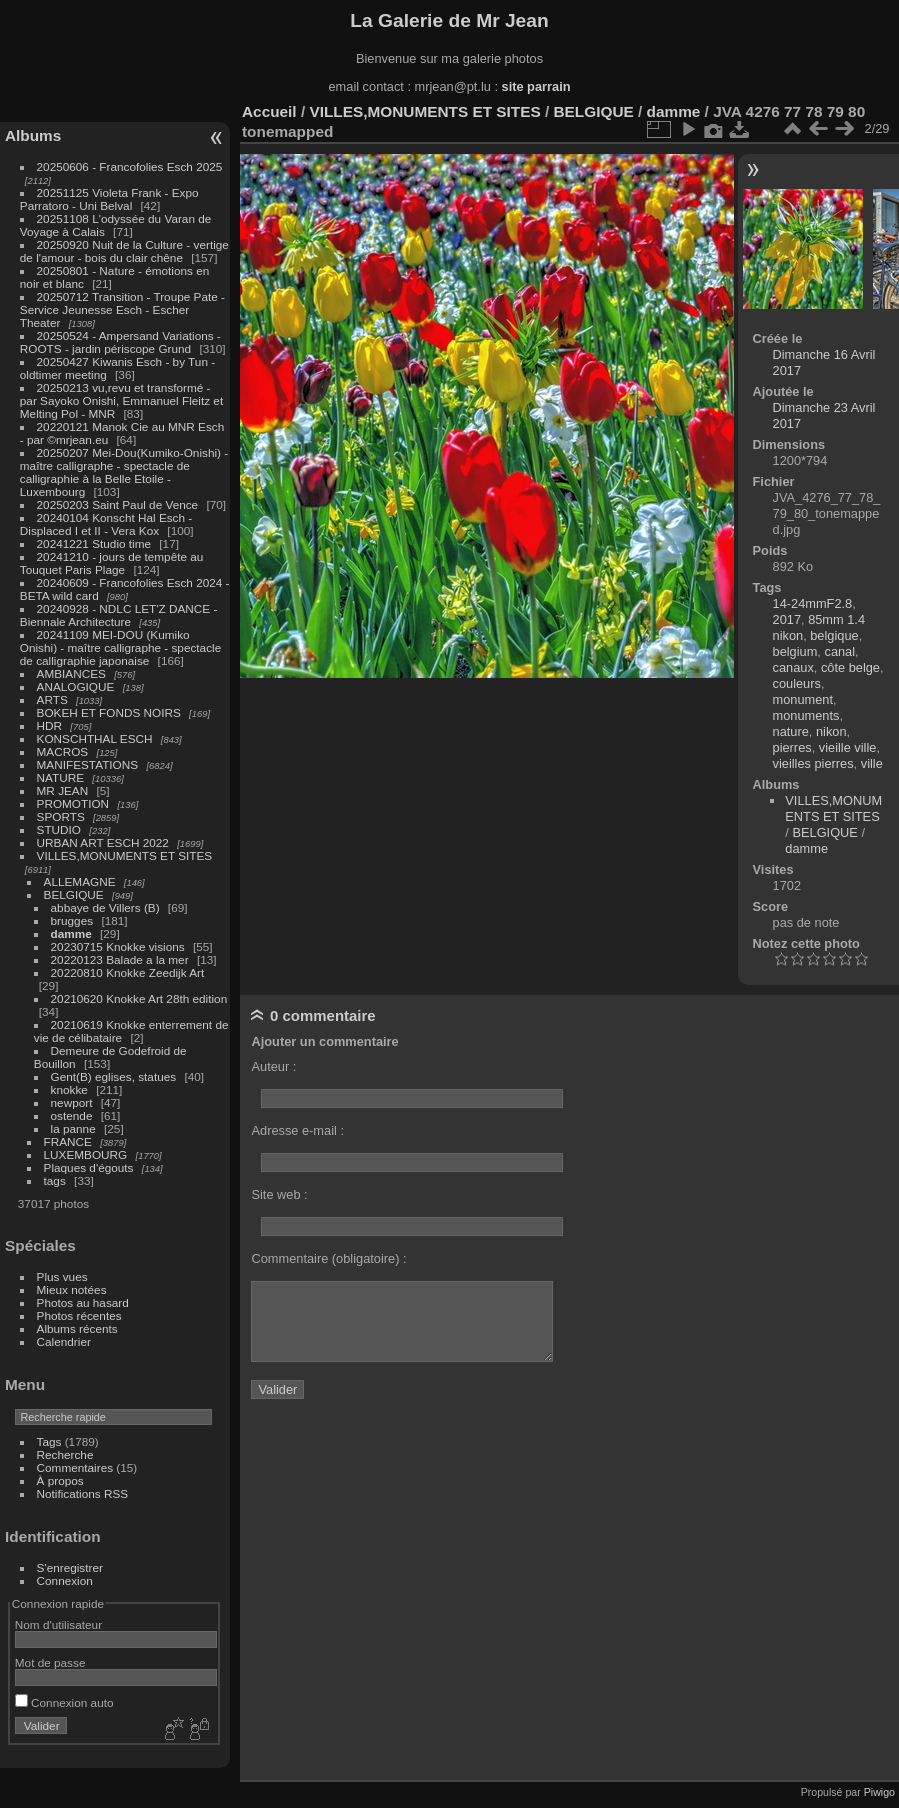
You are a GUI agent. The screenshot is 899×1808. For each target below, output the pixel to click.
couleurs (797, 683)
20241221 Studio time (96, 543)
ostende (72, 1115)
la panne (73, 1128)
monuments (806, 715)
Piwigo (879, 1792)
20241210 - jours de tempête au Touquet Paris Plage (112, 563)
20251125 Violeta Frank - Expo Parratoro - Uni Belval (109, 199)
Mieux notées (72, 1289)
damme (71, 933)
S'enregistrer (70, 1567)
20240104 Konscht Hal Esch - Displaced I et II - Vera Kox (106, 524)
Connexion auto (64, 1702)
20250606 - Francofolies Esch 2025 (130, 166)
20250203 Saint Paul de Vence (118, 504)
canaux (793, 667)
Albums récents (77, 1328)
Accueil (269, 111)
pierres (792, 747)
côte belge (850, 667)
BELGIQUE (74, 894)
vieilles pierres (813, 763)
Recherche (65, 1454)
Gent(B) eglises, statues (114, 1076)
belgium (795, 651)
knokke (69, 1089)
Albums (33, 135)
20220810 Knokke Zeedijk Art (128, 972)
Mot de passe (50, 1662)
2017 (787, 619)
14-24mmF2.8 (813, 603)
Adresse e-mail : (297, 1130)
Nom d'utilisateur (58, 1624)
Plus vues (62, 1276)
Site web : (279, 1194)
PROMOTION (73, 803)
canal (839, 651)
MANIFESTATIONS (88, 764)
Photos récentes (79, 1315)
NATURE (61, 777)
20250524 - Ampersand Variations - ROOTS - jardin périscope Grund (120, 342)
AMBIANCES (71, 673)
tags (55, 1180)
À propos (60, 1480)
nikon (831, 731)
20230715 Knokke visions (118, 946)
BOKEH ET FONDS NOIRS (109, 712)
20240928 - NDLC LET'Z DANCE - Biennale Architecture (119, 615)
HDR (50, 725)
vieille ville (848, 747)
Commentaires (75, 1467)
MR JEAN (63, 790)
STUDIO (59, 829)
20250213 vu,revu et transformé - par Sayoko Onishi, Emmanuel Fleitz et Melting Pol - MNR (121, 400)
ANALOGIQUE (76, 686)
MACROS (63, 751)
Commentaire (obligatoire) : (328, 1258)
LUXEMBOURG (86, 1154)
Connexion (65, 1580)
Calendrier (64, 1341)
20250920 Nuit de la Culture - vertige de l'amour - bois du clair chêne (124, 251)
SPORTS (61, 816)
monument (803, 699)
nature (791, 731)
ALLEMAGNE (80, 881)
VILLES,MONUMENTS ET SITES (125, 855)
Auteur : (273, 1066)
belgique (834, 635)
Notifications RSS (83, 1493)
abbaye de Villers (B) (105, 907)
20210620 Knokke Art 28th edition (139, 998)
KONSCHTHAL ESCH (95, 738)
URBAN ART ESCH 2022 (103, 842)
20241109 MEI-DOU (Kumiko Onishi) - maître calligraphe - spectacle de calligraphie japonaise (120, 647)
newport (72, 1102)
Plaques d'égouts (89, 1167)
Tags (49, 1441)
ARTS (52, 699)
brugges (72, 920)
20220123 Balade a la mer (120, 959)
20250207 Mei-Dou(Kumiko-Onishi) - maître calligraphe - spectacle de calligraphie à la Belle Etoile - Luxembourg (124, 472)
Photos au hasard (83, 1302)
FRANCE (68, 1141)
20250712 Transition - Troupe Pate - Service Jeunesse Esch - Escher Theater (122, 309)
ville (872, 763)
